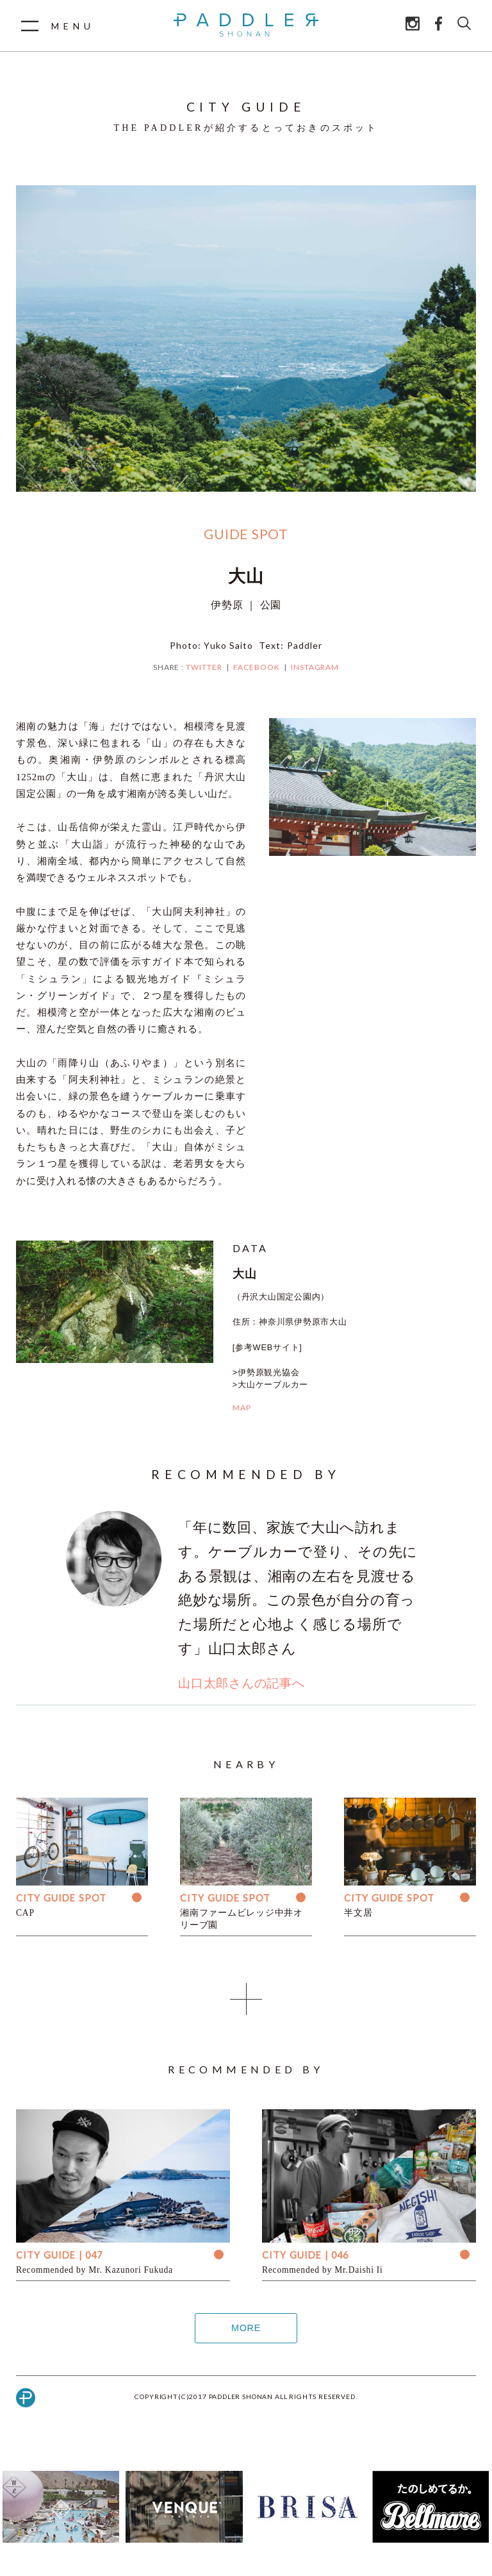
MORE (246, 2328)
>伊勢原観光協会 (266, 1372)
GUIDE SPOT (246, 534)
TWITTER (204, 667)
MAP (242, 1407)
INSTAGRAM (315, 667)
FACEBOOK (256, 667)
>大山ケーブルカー (270, 1384)
